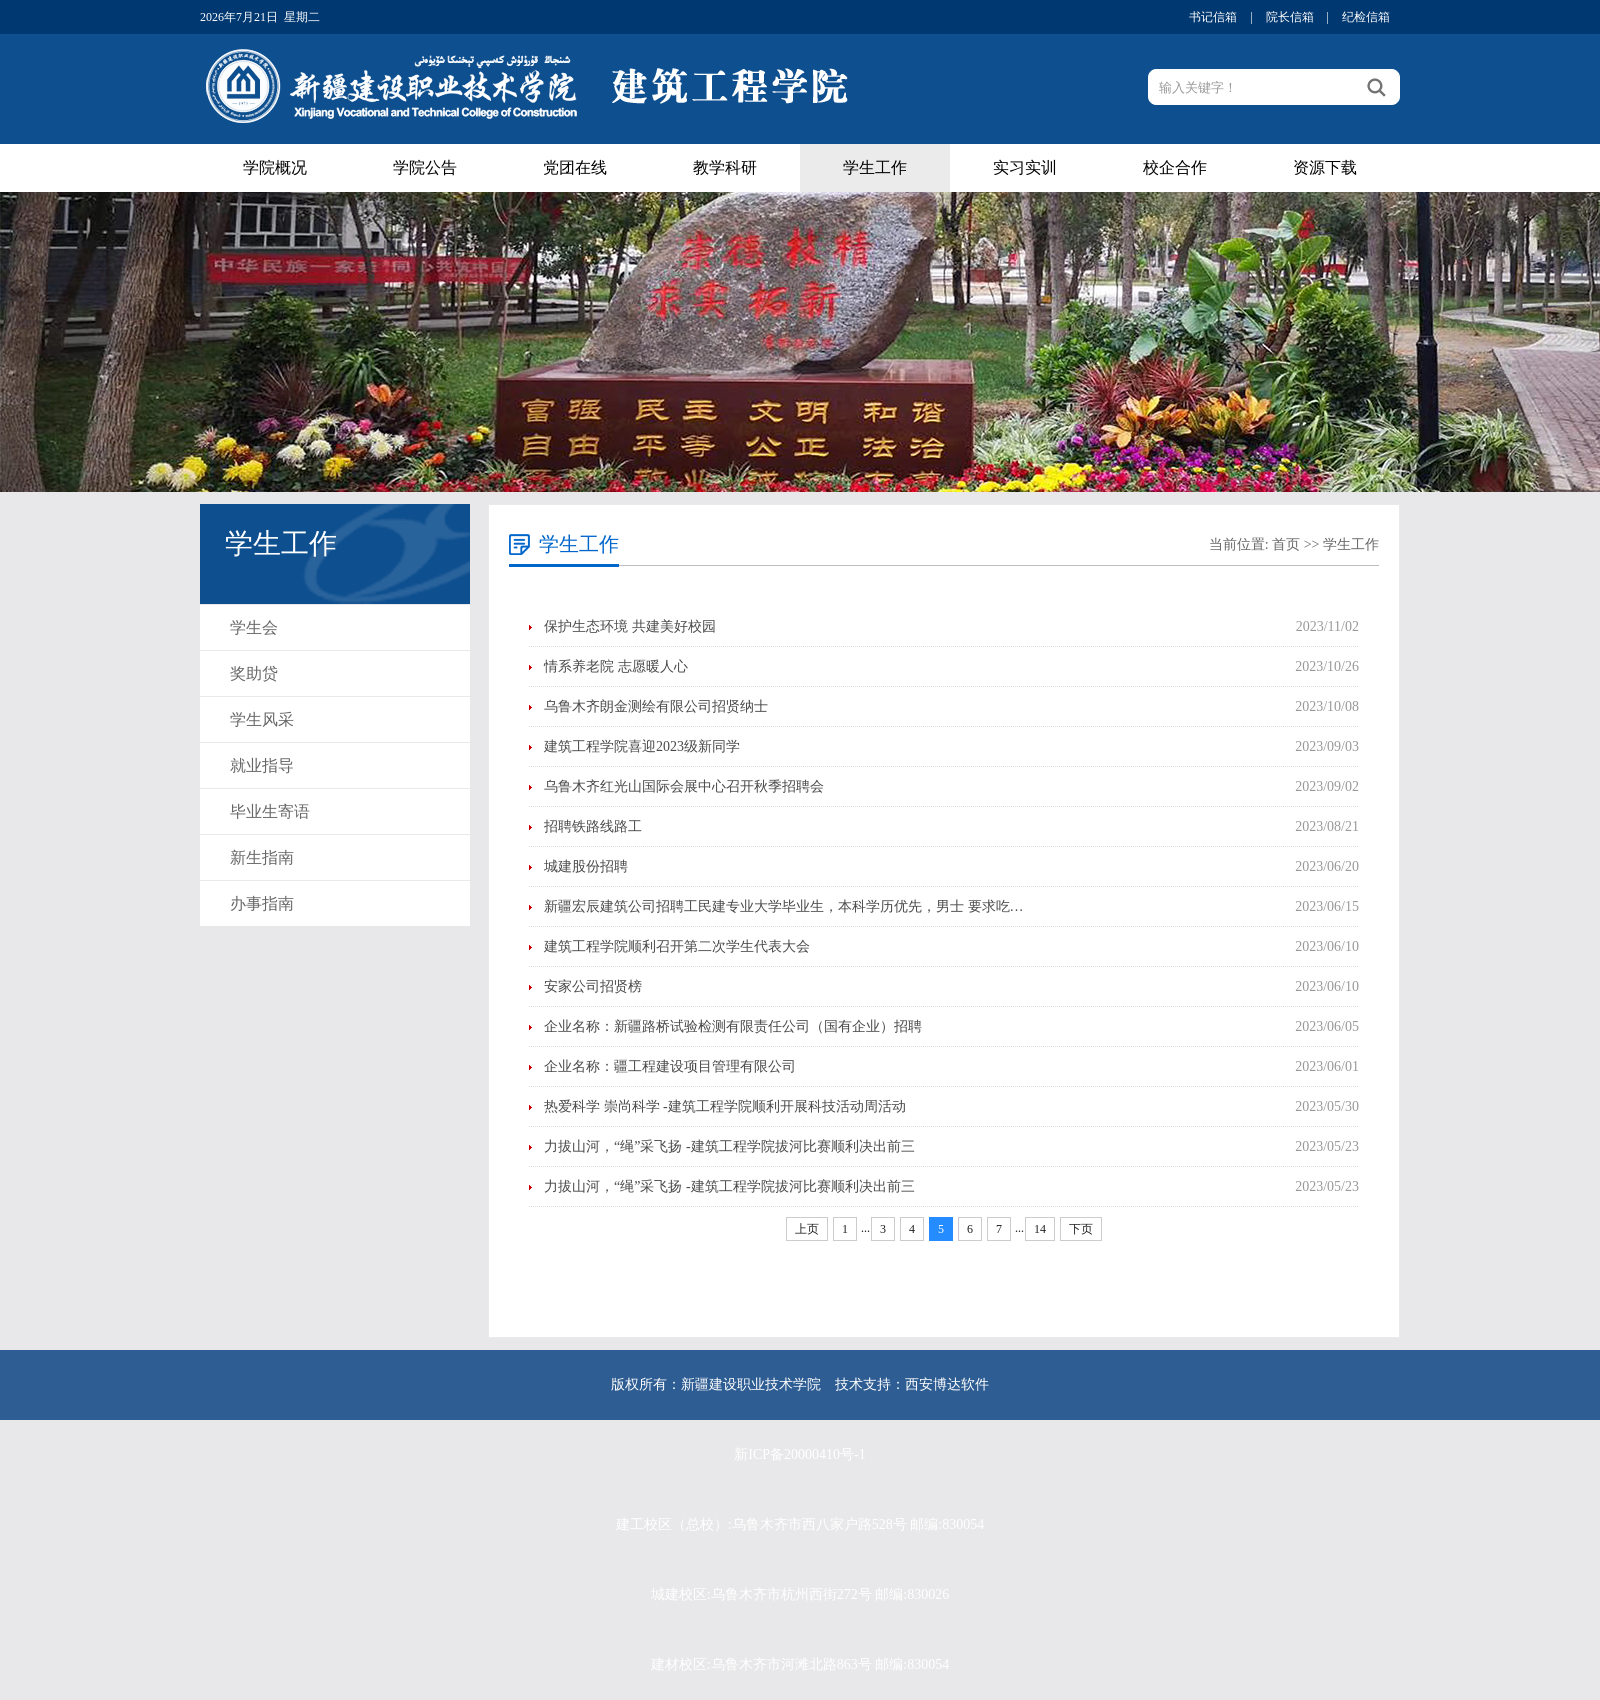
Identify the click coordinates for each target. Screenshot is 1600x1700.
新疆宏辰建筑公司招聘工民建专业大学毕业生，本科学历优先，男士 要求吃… (784, 906)
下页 (1081, 1229)
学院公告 (425, 167)
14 (1040, 1229)
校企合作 (1175, 167)
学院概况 (275, 167)
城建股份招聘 (586, 866)
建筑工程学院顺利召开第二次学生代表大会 (677, 946)
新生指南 (262, 857)
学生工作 (875, 167)
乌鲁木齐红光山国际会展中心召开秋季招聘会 (684, 786)
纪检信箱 (1366, 17)
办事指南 (262, 903)
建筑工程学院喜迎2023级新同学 (642, 746)
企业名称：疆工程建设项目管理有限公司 (670, 1066)
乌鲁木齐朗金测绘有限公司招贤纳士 (656, 706)
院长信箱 (1290, 17)
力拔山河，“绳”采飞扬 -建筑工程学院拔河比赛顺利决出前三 (729, 1146)
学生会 (254, 627)
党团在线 (575, 167)
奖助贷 (254, 673)
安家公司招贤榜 (593, 986)
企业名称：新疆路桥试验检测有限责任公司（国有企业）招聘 (733, 1026)
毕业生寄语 (270, 811)
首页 (1286, 544)
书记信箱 (1213, 17)
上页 (807, 1229)
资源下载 (1325, 167)
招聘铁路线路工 (593, 826)
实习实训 (1025, 167)
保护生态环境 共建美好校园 (630, 626)
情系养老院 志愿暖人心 (616, 666)
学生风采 (262, 719)
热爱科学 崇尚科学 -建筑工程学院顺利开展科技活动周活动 (725, 1106)
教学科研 (725, 167)
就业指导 (262, 765)
